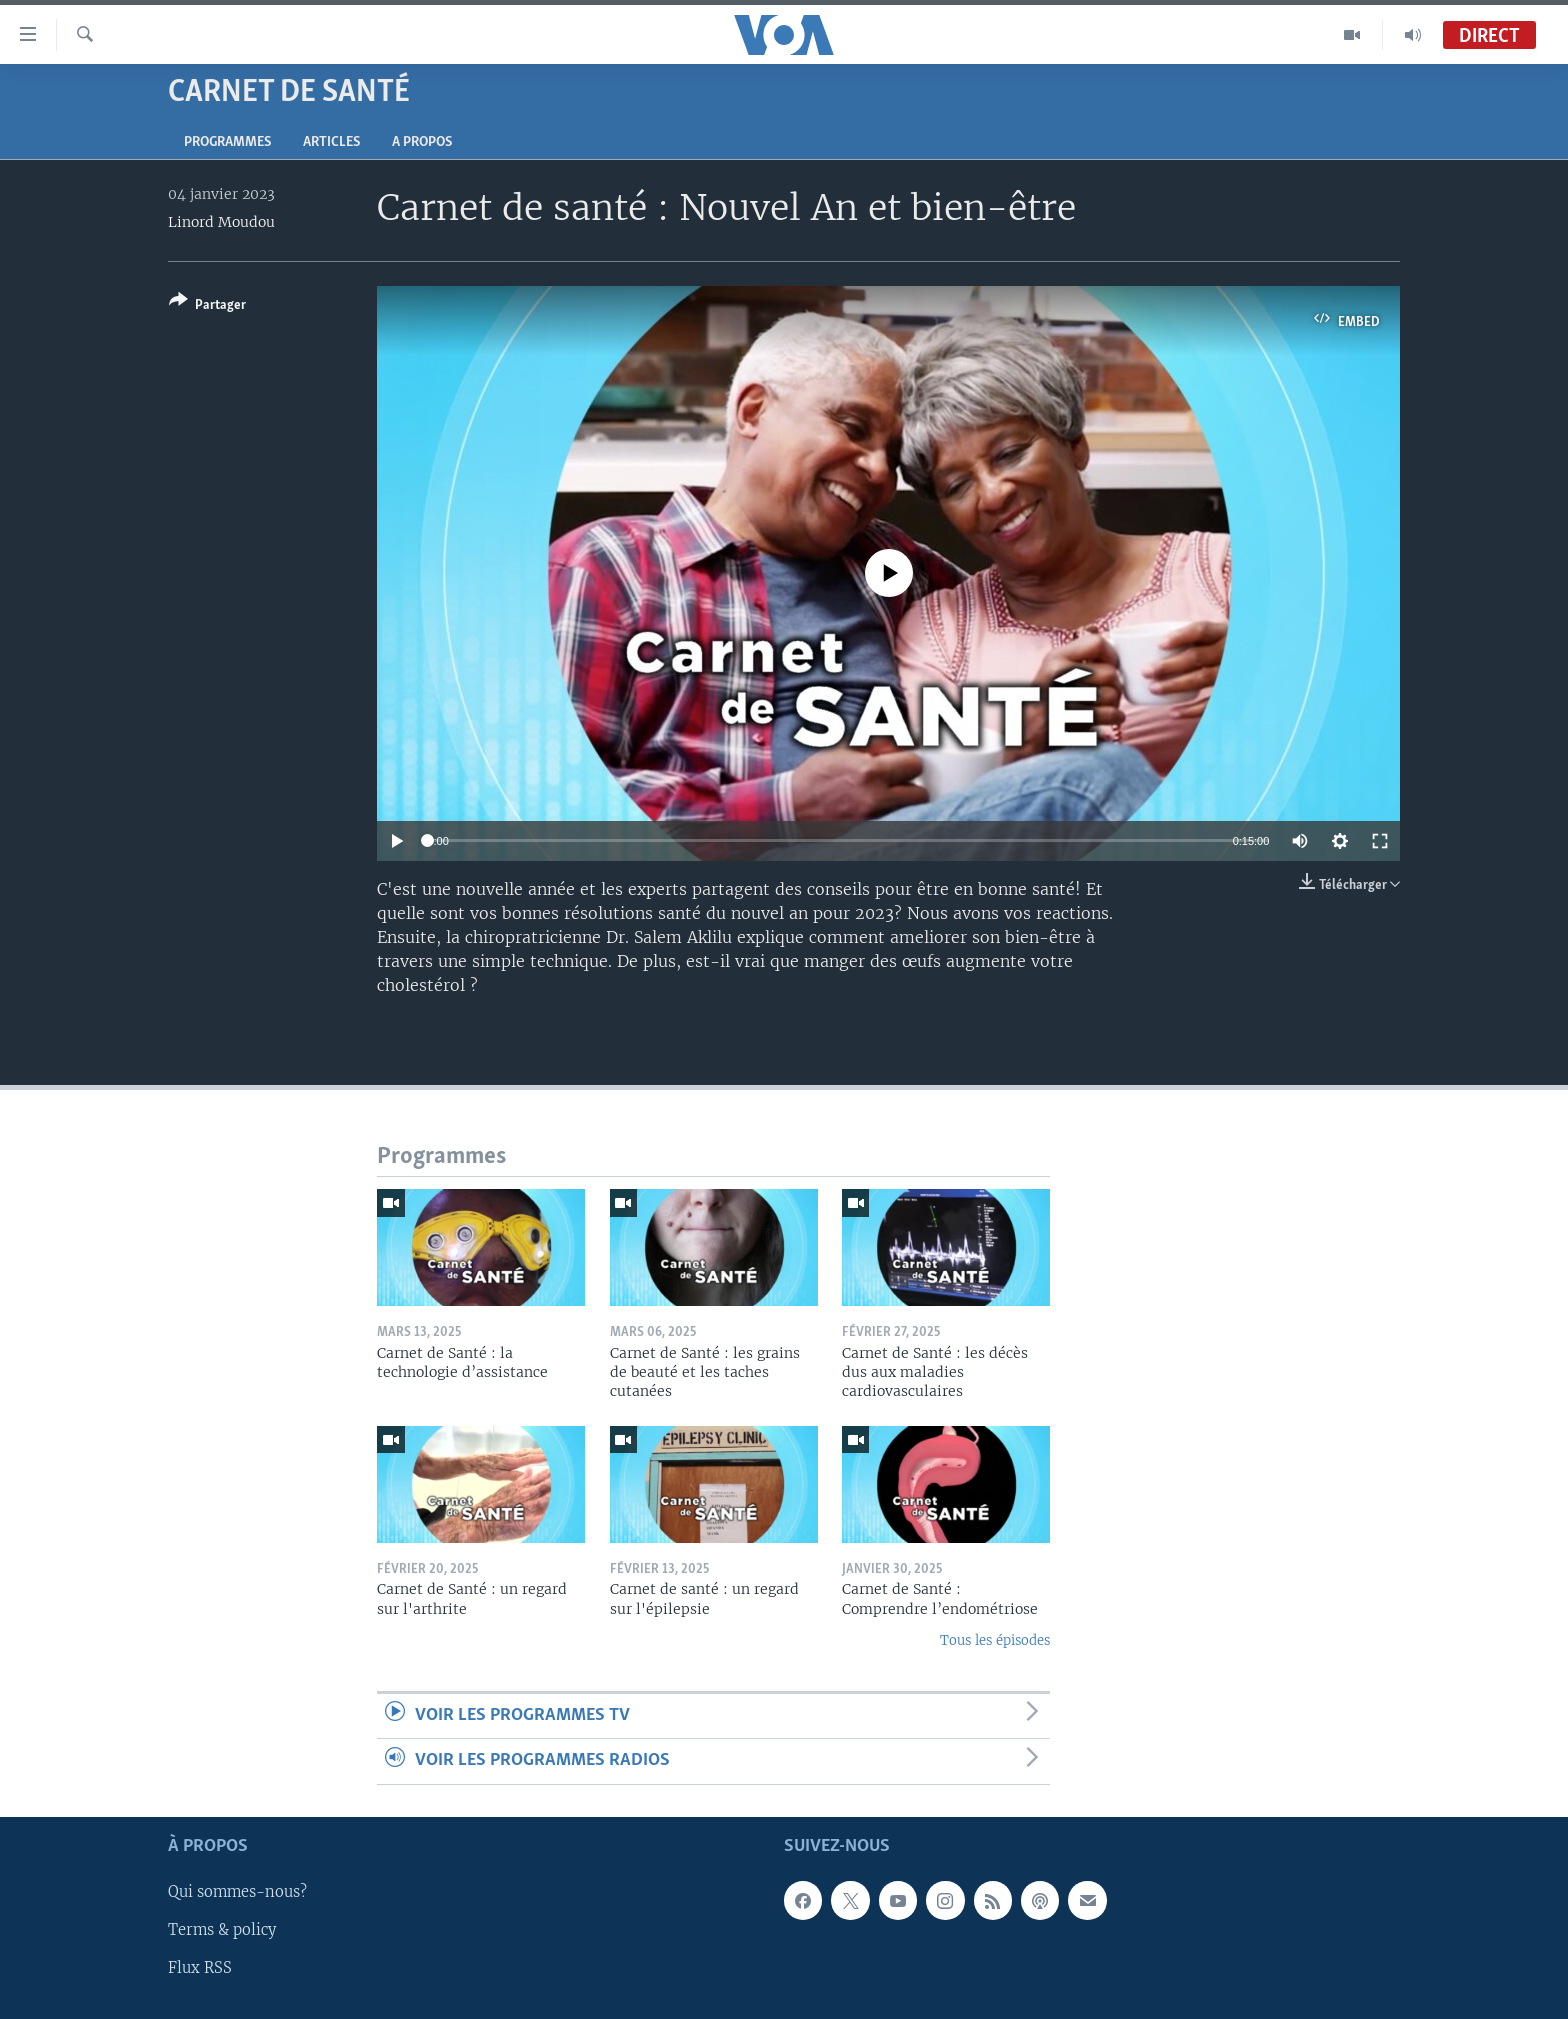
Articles (331, 142)
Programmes (227, 142)
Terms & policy (222, 1930)
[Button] (207, 306)
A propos (422, 142)
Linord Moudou (221, 222)
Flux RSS (200, 1968)
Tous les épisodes (995, 1640)
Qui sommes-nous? (237, 1892)
